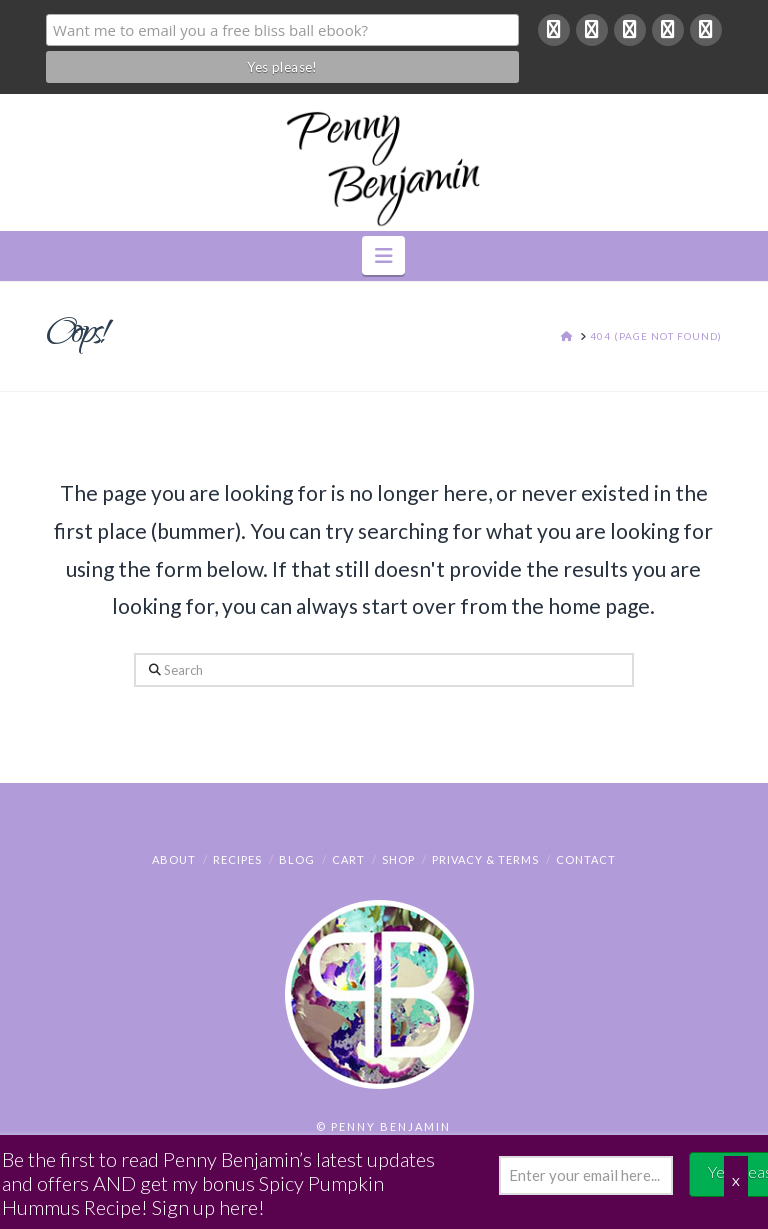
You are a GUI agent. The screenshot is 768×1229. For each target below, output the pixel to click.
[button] (383, 255)
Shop (398, 859)
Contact (586, 859)
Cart (348, 859)
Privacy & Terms (485, 859)
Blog (297, 859)
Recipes (237, 859)
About (174, 859)
